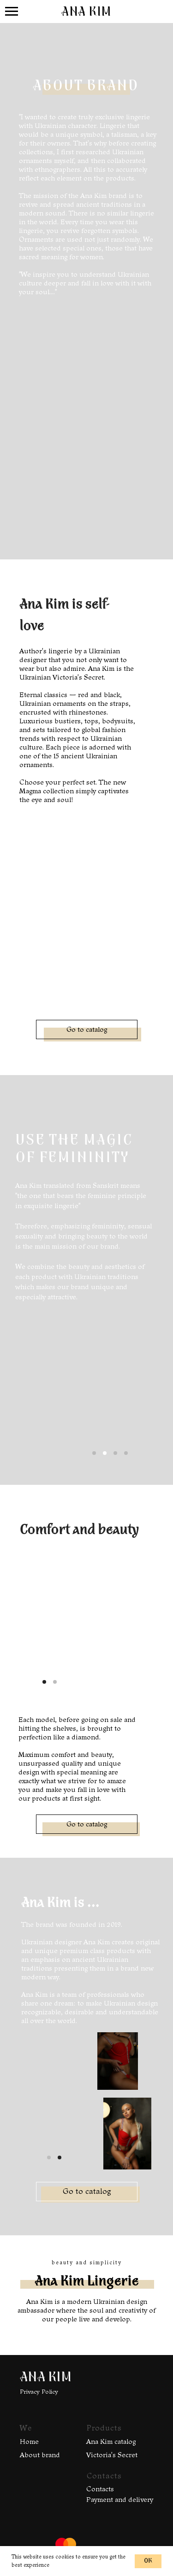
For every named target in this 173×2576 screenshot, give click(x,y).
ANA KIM (46, 2378)
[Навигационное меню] (11, 11)
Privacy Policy (39, 2391)
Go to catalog (86, 1029)
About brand (40, 2455)
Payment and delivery (119, 2499)
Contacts (100, 2489)
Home (29, 2441)
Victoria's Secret (111, 2455)
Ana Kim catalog (111, 2441)
